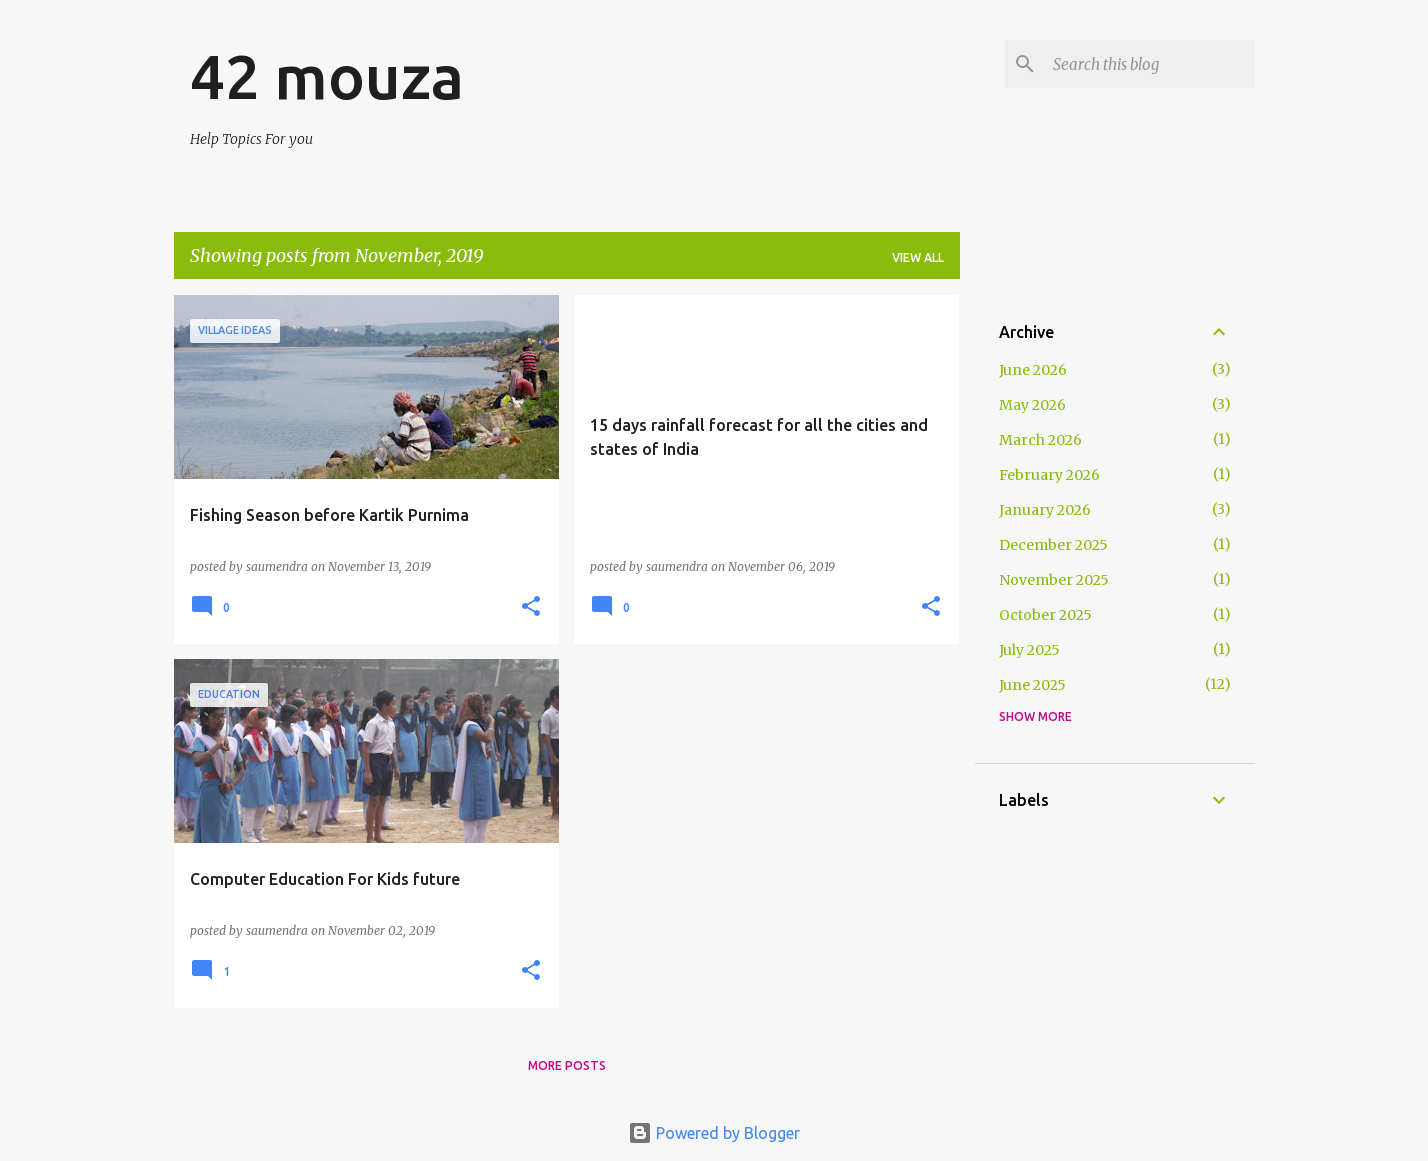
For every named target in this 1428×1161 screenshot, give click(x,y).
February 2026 (1049, 475)
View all (918, 257)
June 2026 (1033, 370)
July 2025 (1029, 650)
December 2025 (1053, 545)
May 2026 (1032, 405)
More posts (567, 1065)
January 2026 (1045, 510)
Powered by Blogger (714, 1133)
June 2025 (1032, 685)
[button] (531, 607)
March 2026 (1040, 440)
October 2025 (1045, 615)
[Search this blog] (1150, 64)
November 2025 (1054, 580)
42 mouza (327, 76)
